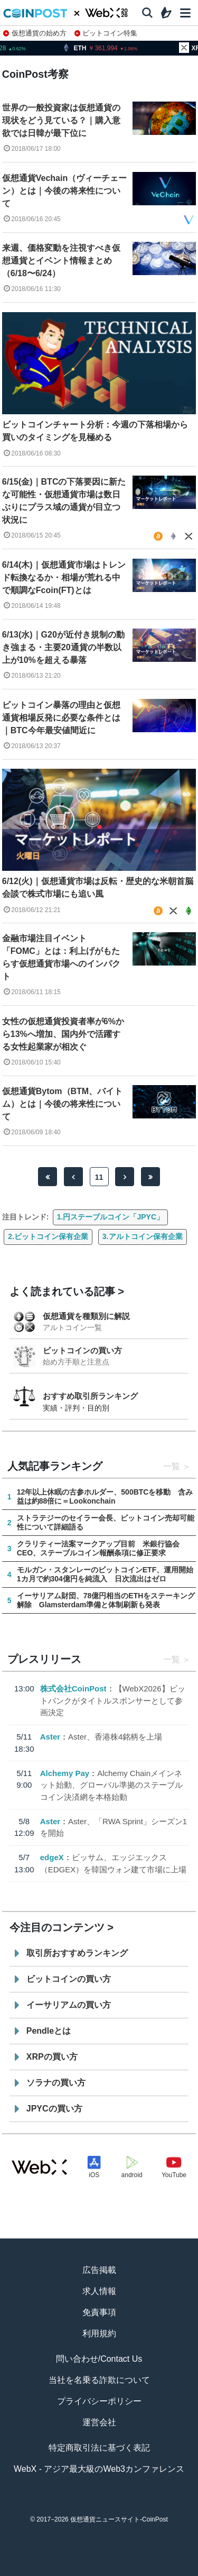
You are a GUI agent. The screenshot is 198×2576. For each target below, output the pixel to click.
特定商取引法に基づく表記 (99, 2447)
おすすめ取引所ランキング (90, 1395)
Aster (50, 1736)
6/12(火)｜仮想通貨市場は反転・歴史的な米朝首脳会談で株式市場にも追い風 (97, 887)
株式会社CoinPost (73, 1688)
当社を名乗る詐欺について (99, 2379)
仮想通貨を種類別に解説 (86, 1316)
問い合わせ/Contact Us (99, 2358)
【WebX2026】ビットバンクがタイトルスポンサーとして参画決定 (112, 1700)
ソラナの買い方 (56, 2082)
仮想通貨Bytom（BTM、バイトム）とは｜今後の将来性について (62, 1104)
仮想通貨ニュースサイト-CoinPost (119, 2519)
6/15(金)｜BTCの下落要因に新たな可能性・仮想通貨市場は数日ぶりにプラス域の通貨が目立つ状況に (64, 500)
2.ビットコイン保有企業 (48, 1236)
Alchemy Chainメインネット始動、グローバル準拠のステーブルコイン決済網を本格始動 (111, 1785)
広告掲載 (99, 2269)
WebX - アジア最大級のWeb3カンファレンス (99, 2468)
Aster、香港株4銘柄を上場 (115, 1736)
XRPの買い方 (52, 2056)
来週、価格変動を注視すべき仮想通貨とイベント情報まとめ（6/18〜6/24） (61, 260)
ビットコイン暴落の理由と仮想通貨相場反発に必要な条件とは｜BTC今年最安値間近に (61, 717)
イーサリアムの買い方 (68, 2004)
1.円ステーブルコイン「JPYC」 (110, 1217)
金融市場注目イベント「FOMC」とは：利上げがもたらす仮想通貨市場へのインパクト (61, 957)
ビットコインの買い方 (82, 1350)
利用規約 (99, 2333)
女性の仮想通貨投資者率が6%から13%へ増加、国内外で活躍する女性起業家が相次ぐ (63, 1034)
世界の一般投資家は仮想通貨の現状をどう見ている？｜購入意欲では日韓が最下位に (61, 120)
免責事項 (99, 2312)
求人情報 (99, 2291)
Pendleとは (48, 2030)
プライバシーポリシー (99, 2401)
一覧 (171, 1466)
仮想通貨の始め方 (35, 33)
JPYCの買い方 (54, 2108)
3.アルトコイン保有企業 (142, 1236)
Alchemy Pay (64, 1773)
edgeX (52, 1857)
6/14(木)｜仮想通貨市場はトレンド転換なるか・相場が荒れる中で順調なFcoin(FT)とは (64, 577)
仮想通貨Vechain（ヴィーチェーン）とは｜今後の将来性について (64, 191)
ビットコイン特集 (106, 33)
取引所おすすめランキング (77, 1953)
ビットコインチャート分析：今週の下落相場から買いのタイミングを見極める (95, 431)
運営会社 (99, 2422)
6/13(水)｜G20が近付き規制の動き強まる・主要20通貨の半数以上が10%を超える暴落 (63, 647)
